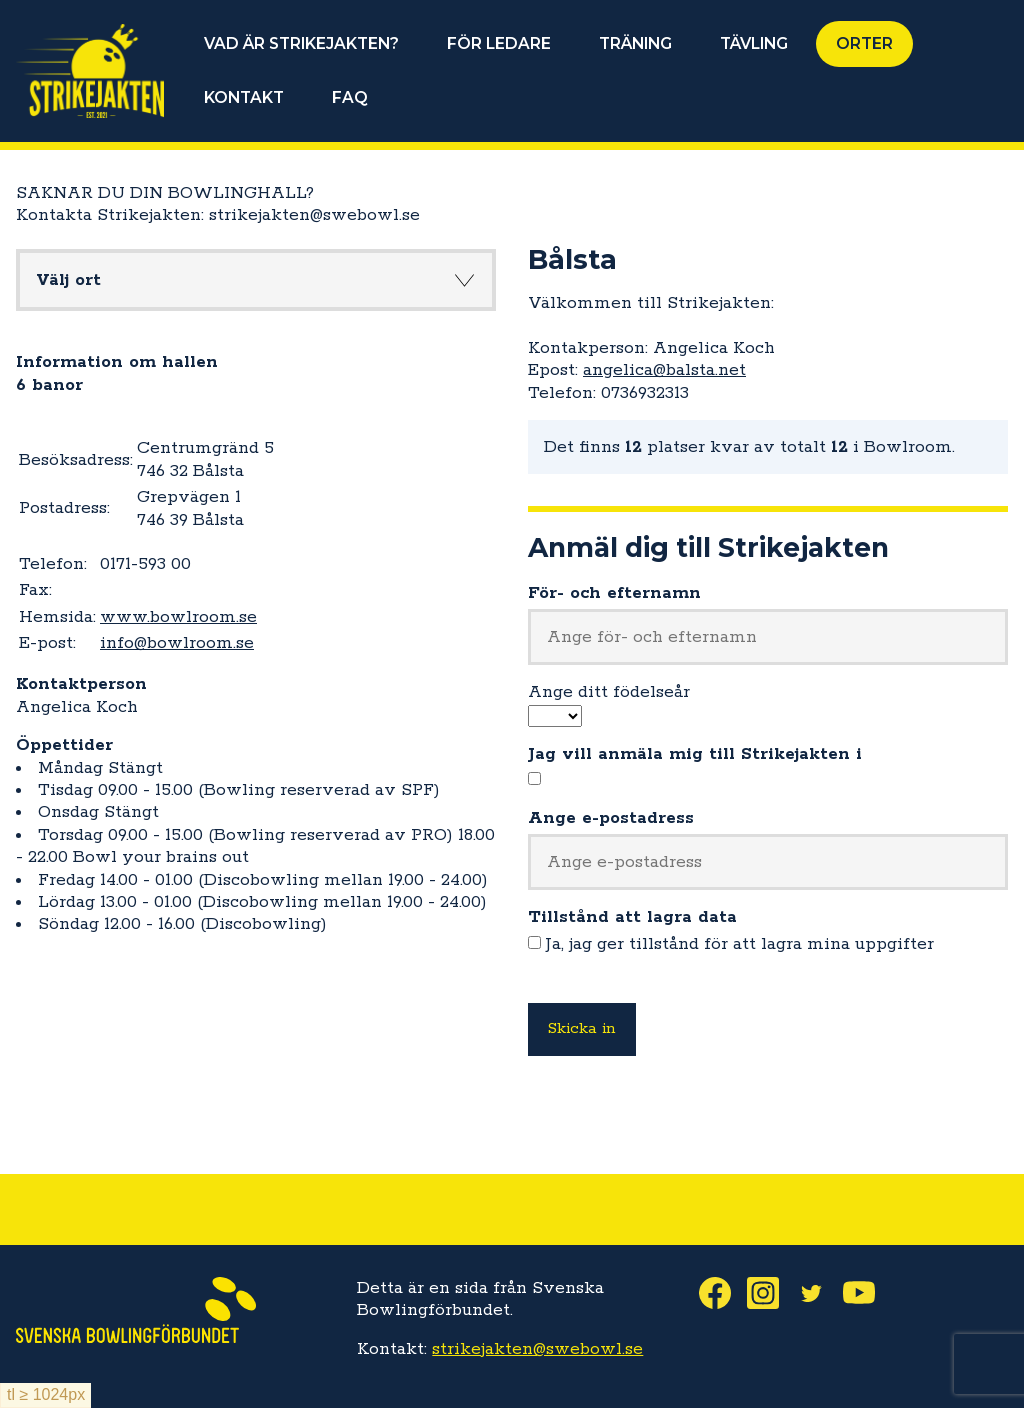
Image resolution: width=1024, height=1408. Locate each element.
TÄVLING (754, 43)
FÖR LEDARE (499, 43)
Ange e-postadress (611, 818)
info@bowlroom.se (177, 643)
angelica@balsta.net (664, 370)
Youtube (867, 1293)
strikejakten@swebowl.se (537, 1349)
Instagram (771, 1293)
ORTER (864, 43)
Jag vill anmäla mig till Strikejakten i (695, 754)
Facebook (723, 1293)
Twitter (819, 1293)
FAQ (350, 97)
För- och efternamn (614, 593)
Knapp (464, 280)
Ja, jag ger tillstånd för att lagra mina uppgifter (740, 944)
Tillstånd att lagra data (632, 917)
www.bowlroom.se (178, 617)
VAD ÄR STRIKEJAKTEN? (301, 43)
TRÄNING (635, 43)
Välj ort (68, 280)
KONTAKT (244, 97)
